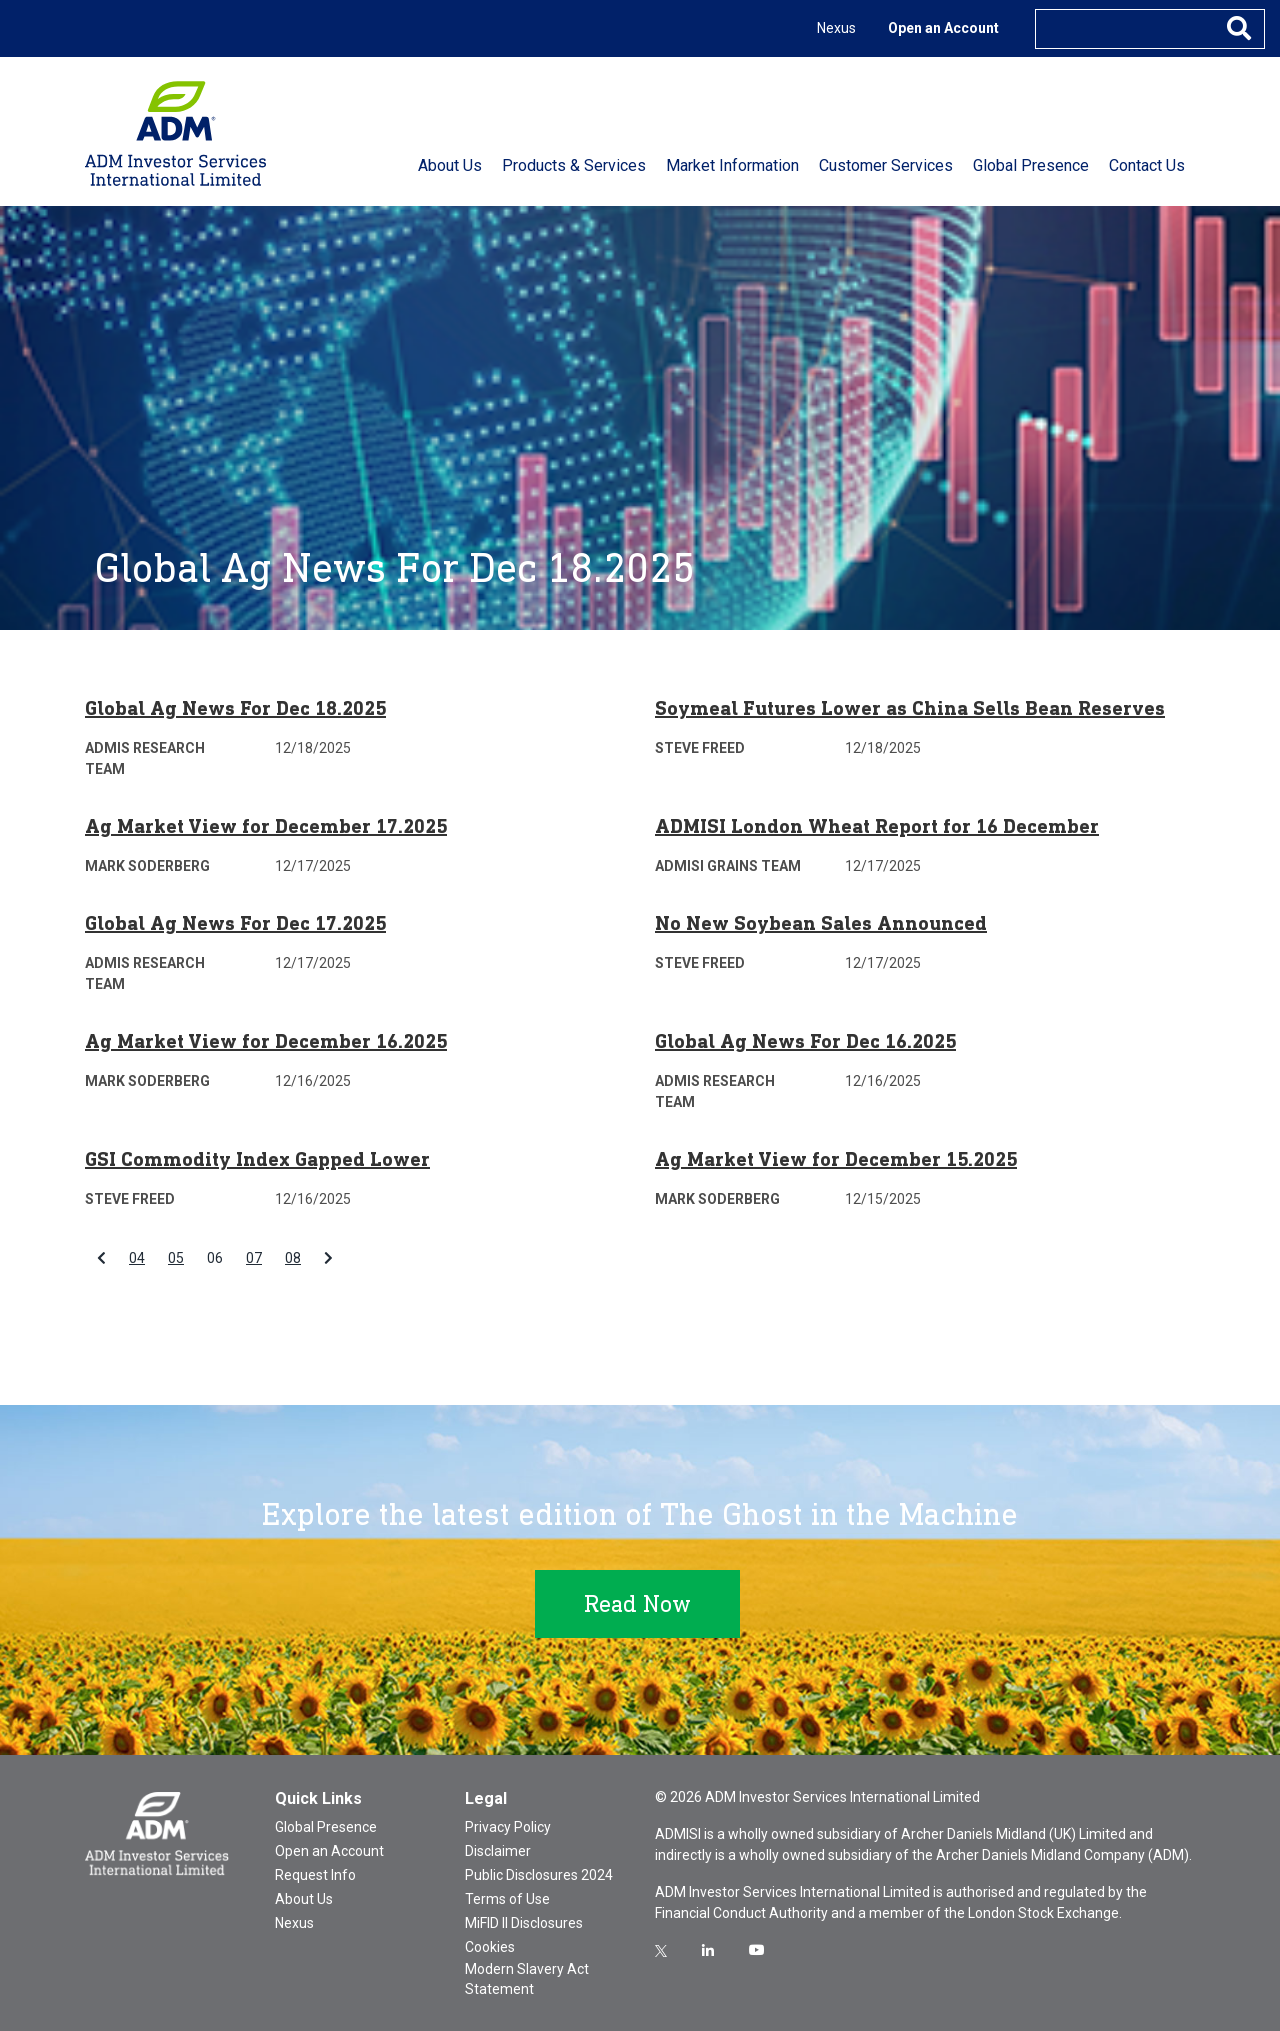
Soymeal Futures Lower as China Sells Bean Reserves (910, 708)
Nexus (836, 28)
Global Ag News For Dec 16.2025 (805, 1041)
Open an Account (943, 28)
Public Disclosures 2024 (539, 1875)
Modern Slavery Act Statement (527, 1979)
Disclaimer (498, 1851)
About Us (304, 1899)
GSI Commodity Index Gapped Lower (257, 1159)
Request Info (315, 1875)
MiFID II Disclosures (524, 1923)
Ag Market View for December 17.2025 (266, 826)
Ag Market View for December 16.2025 (266, 1041)
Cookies (490, 1947)
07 (254, 1258)
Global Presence (326, 1827)
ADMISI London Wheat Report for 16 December (877, 826)
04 (137, 1258)
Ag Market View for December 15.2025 (836, 1159)
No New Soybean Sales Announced (821, 923)
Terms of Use (507, 1899)
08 (293, 1258)
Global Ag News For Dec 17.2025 (235, 923)
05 (176, 1258)
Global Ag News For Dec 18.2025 (235, 708)
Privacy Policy (508, 1827)
